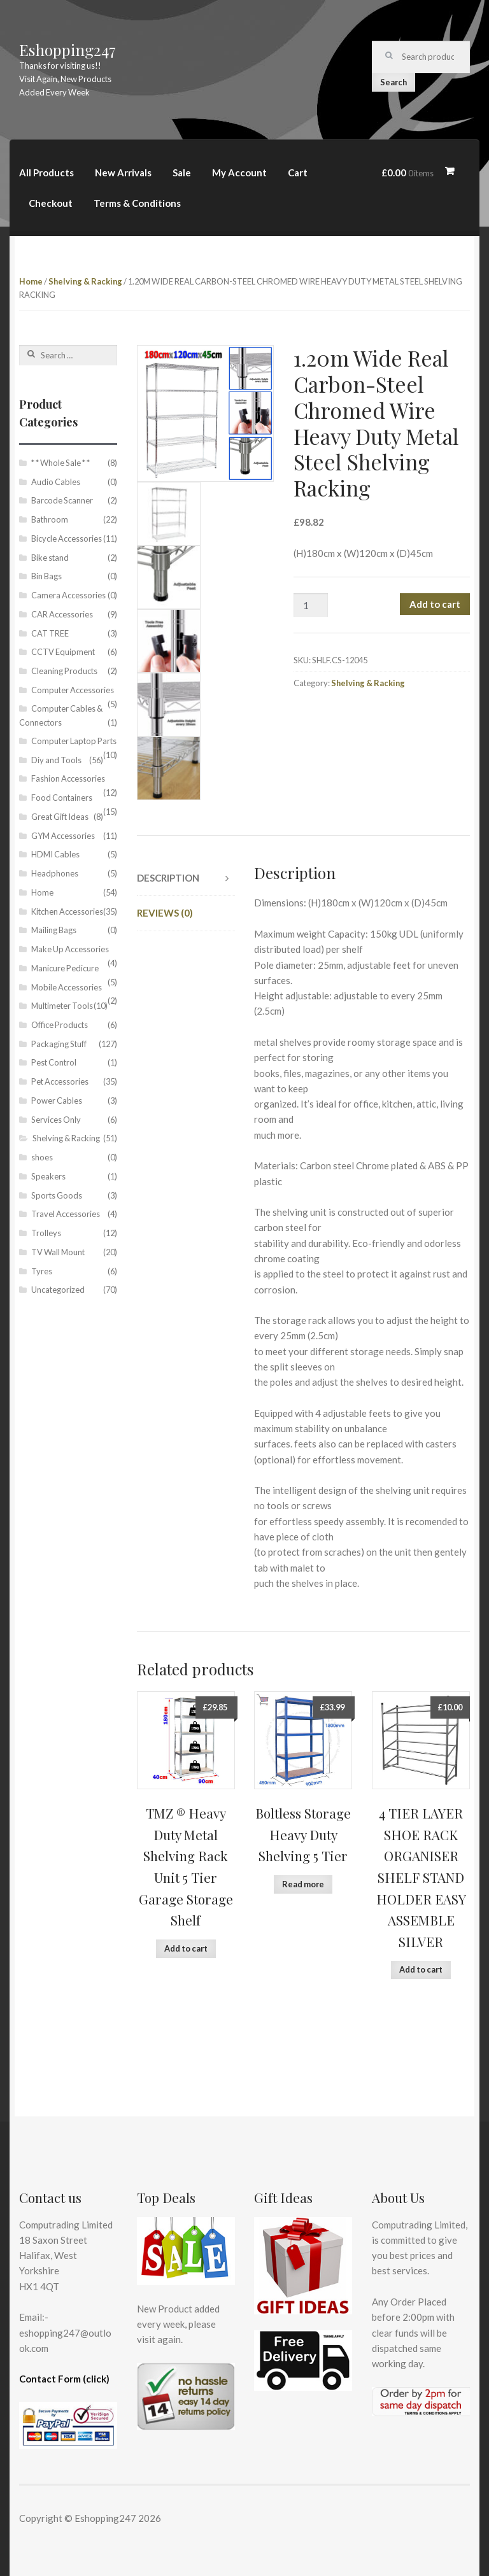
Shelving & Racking (85, 281)
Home (31, 281)
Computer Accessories (72, 690)
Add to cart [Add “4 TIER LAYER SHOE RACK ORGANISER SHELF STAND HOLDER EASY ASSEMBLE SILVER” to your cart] (421, 1969)
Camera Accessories (68, 595)
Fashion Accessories (68, 778)
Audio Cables (55, 482)
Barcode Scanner (62, 500)
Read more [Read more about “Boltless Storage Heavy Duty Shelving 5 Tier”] (303, 1884)
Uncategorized (58, 1289)
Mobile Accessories (66, 987)
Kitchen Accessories (67, 911)
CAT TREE (50, 633)
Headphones (54, 873)
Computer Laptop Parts (74, 741)
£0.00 (407, 172)
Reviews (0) (165, 912)
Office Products (59, 1025)
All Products (46, 172)
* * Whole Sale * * (60, 463)
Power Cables (56, 1100)
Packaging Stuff (59, 1044)
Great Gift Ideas (60, 817)
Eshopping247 (67, 49)
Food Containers (61, 797)
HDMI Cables (55, 854)
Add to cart (434, 604)
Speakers (48, 1176)
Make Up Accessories (70, 949)
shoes (42, 1157)
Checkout (51, 203)
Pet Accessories (60, 1081)
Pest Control (53, 1062)
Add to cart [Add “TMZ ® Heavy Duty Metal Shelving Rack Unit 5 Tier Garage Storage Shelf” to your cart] (186, 1948)
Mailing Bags (53, 930)
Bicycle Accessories (66, 538)
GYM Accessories (63, 836)
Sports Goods (56, 1195)
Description (168, 877)
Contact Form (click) (64, 2378)
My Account (239, 172)
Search (393, 82)
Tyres (41, 1271)
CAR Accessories (62, 614)
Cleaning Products (64, 671)
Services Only (56, 1120)
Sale (182, 172)
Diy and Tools (56, 760)
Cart (298, 172)
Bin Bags (46, 576)
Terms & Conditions (137, 203)
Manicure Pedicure (65, 968)
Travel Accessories (65, 1214)
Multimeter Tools (62, 1006)
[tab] (186, 878)
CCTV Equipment (63, 652)
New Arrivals (123, 172)
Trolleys (46, 1233)
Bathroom (49, 519)
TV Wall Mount (58, 1252)
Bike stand (50, 558)
